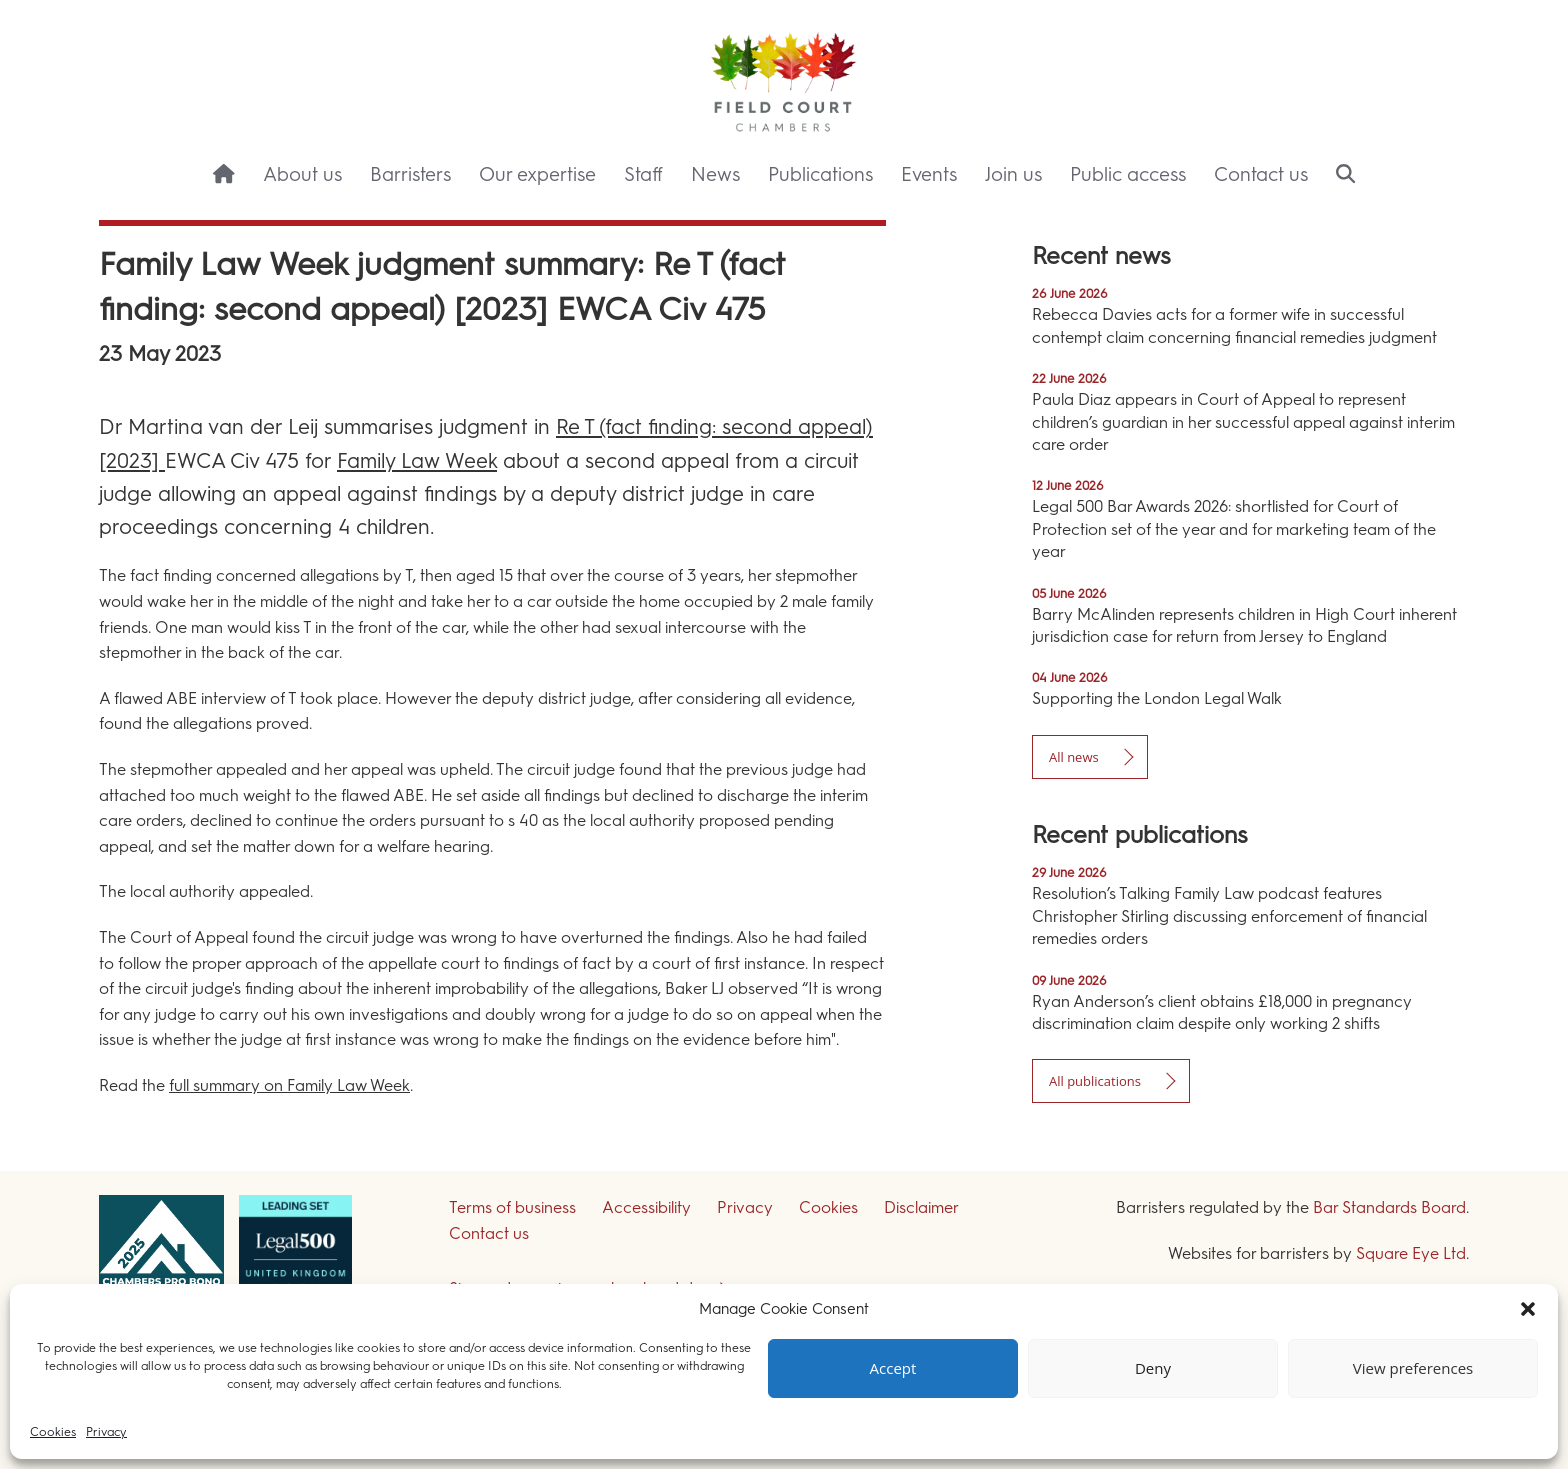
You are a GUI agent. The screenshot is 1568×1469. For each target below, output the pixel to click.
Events (929, 174)
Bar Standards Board (1389, 1207)
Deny (1153, 1369)
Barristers (410, 174)
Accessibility (646, 1207)
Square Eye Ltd (1411, 1253)
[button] (1528, 1309)
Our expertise (537, 174)
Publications (820, 174)
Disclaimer (921, 1207)
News (715, 174)
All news (1074, 757)
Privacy (106, 1432)
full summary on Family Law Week (289, 1085)
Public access (1128, 174)
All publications (1095, 1081)
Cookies (53, 1432)
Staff (643, 174)
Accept (893, 1369)
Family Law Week (417, 460)
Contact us (1261, 174)
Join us (1013, 174)
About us (302, 174)
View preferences (1413, 1369)
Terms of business (512, 1207)
